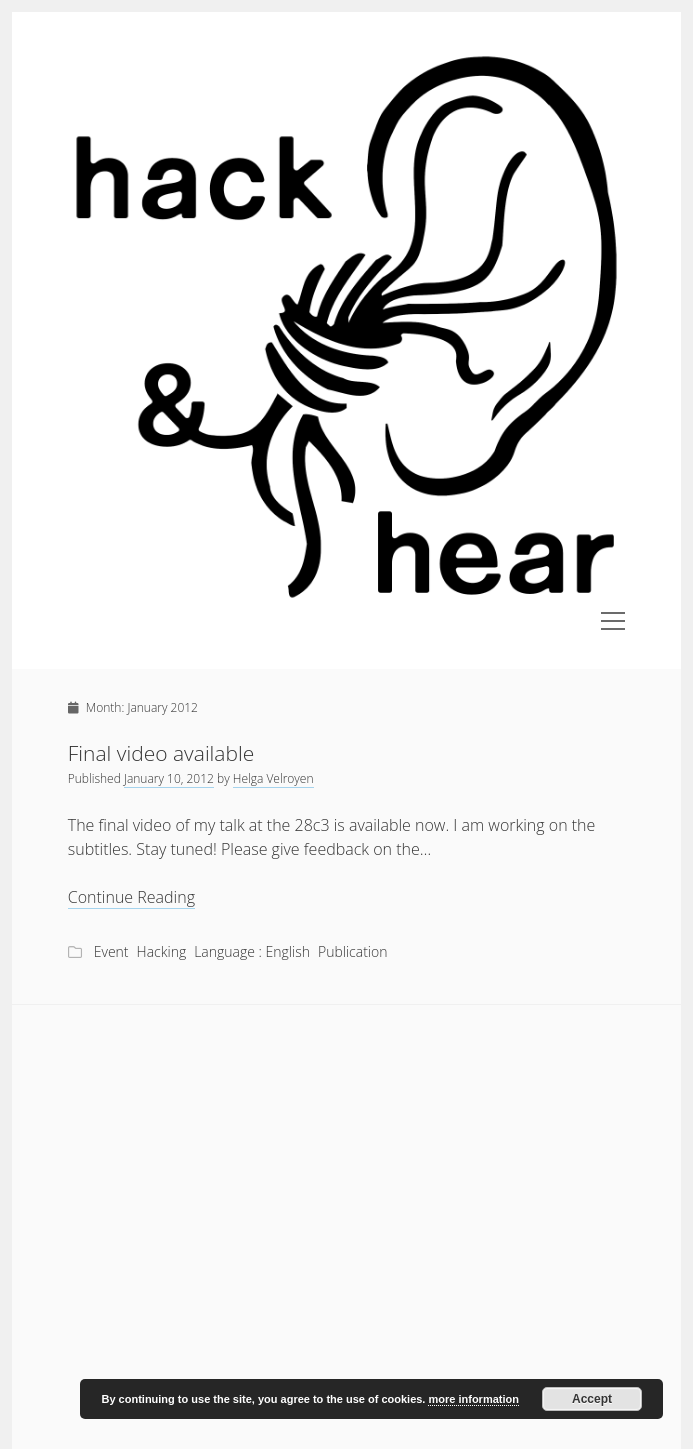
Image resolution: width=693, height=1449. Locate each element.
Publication (353, 951)
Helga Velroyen (273, 778)
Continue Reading (131, 897)
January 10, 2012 (169, 778)
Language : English (252, 951)
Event (111, 951)
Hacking (162, 951)
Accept (592, 1399)
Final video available (161, 753)
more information (473, 1399)
